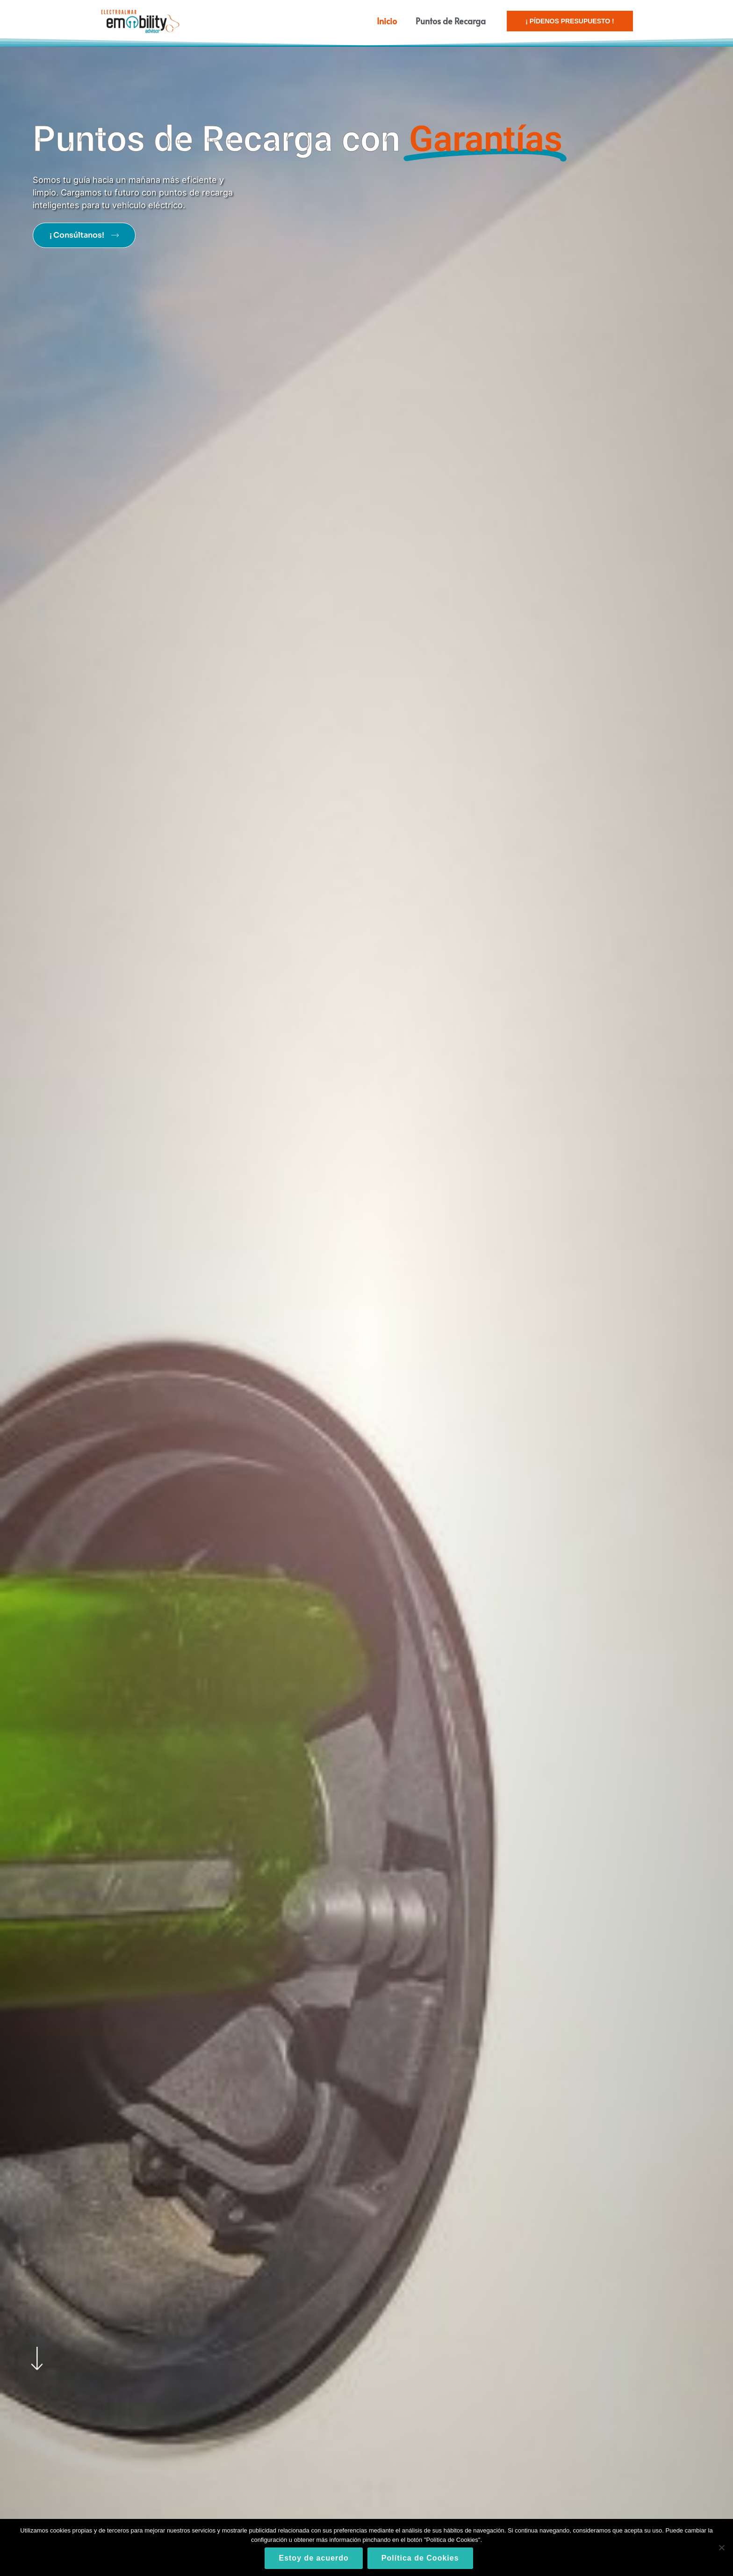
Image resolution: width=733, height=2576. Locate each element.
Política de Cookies (420, 2558)
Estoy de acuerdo (313, 2558)
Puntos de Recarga (451, 21)
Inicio (387, 21)
